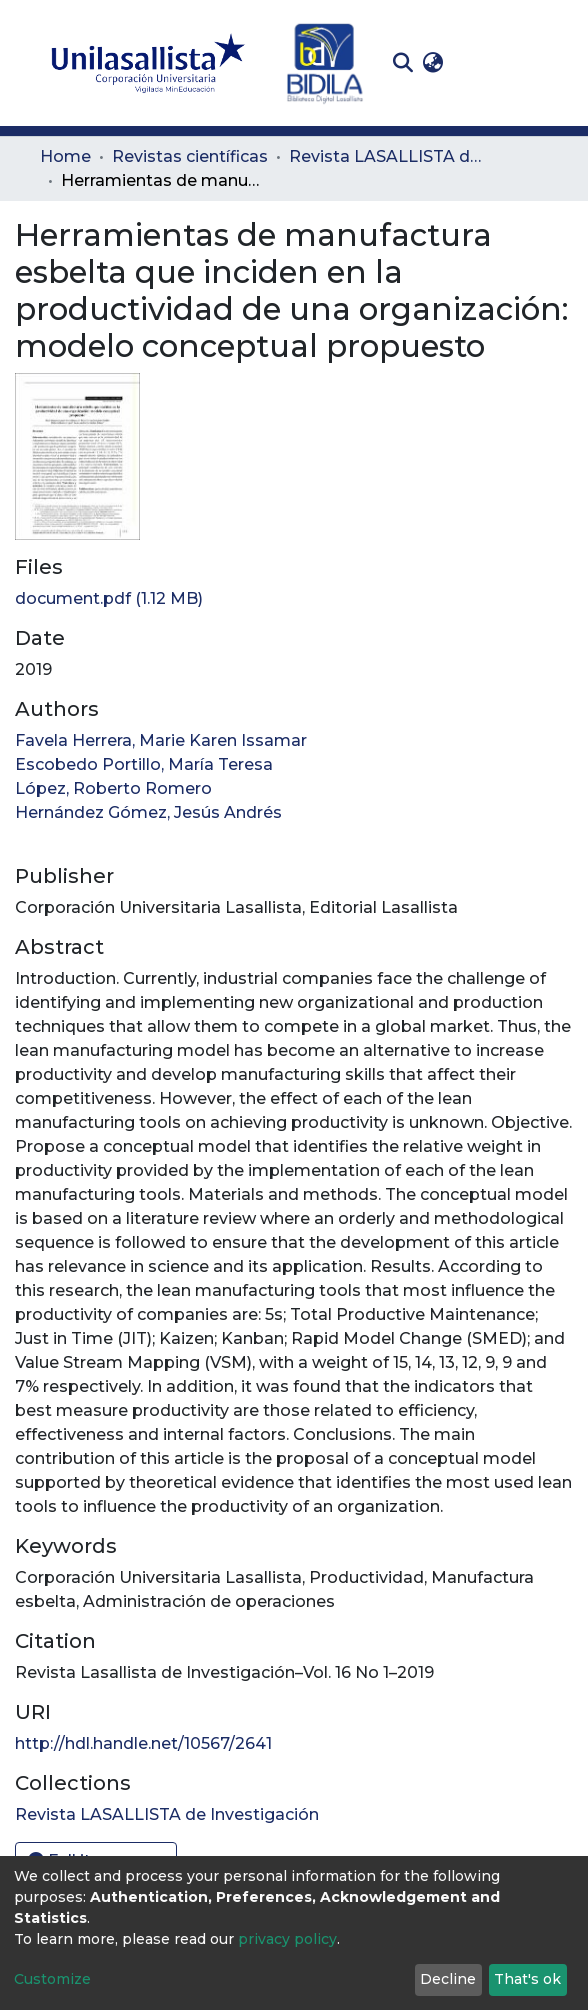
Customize (52, 1979)
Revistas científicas (190, 156)
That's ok (527, 1979)
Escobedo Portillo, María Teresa (144, 764)
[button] (432, 63)
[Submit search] (402, 63)
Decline (448, 1979)
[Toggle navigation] (534, 63)
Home (65, 156)
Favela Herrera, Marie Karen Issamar (161, 740)
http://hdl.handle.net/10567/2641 (143, 1743)
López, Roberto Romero (113, 788)
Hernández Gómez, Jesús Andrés (148, 812)
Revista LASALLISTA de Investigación (389, 156)
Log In (479, 62)
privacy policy (287, 1939)
